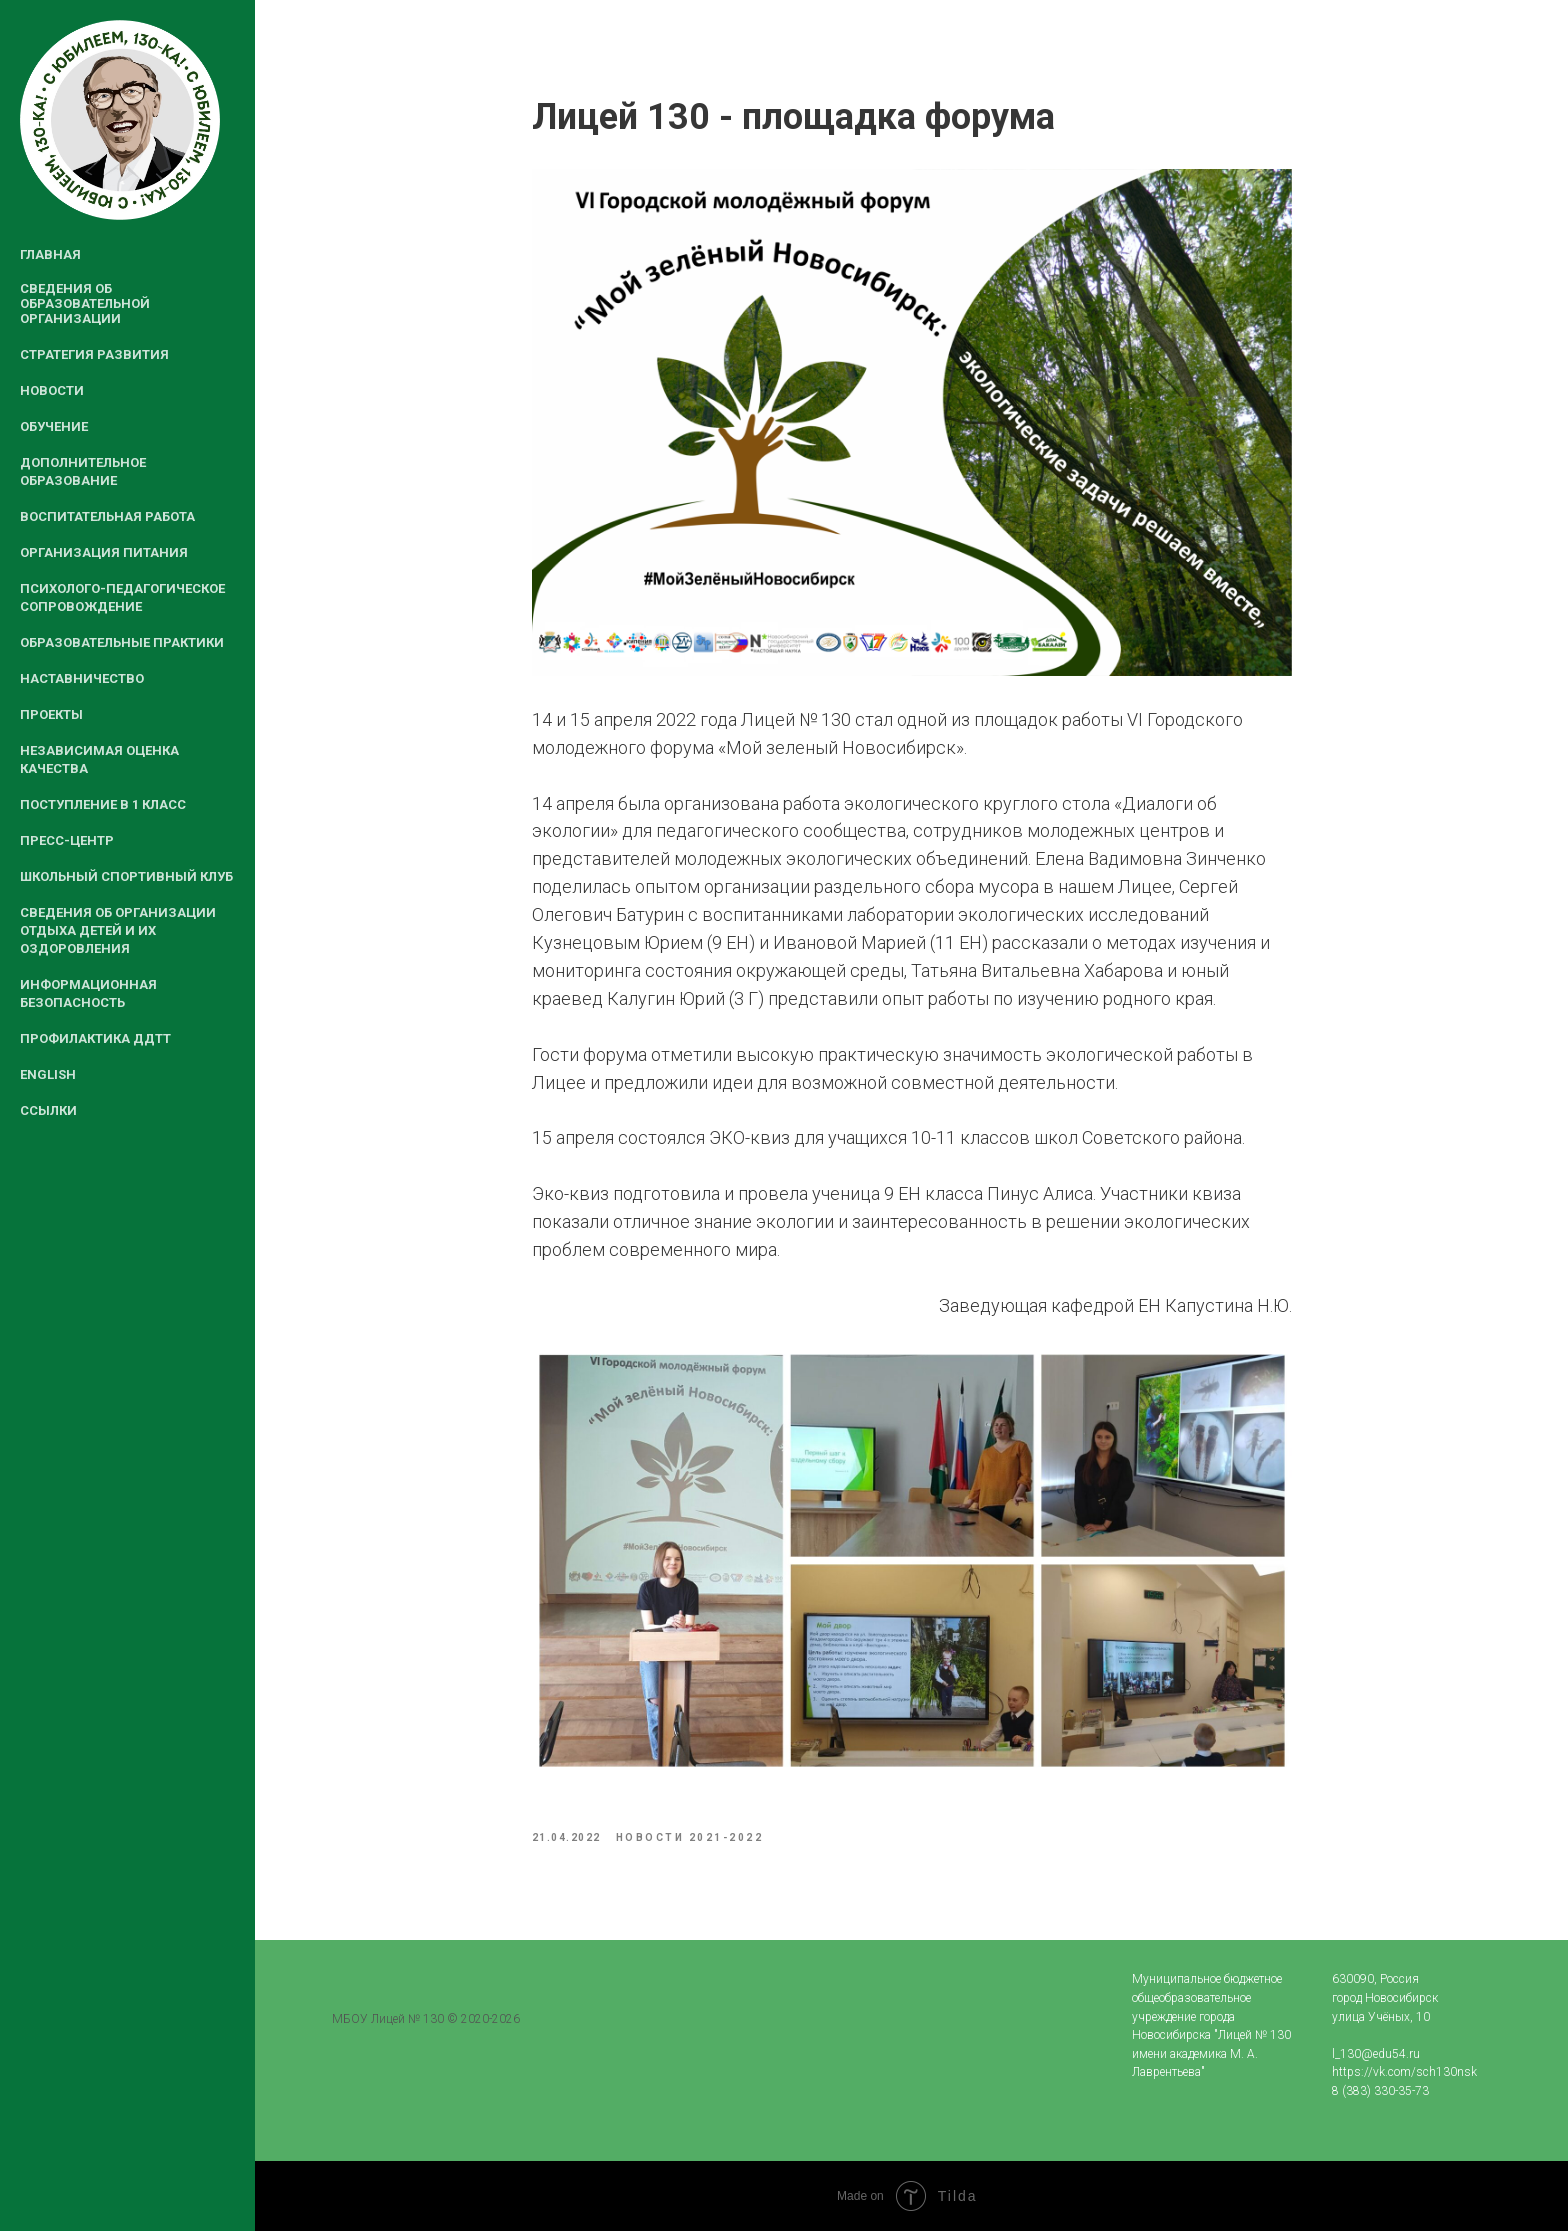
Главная (50, 254)
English (48, 1074)
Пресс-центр (67, 840)
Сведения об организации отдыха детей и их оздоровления (118, 930)
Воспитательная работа (107, 516)
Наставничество (82, 678)
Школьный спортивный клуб (126, 876)
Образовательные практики (122, 642)
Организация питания (104, 552)
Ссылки (48, 1110)
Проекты (51, 714)
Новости (52, 390)
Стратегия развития (94, 354)
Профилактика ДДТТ (95, 1038)
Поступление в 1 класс (103, 804)
